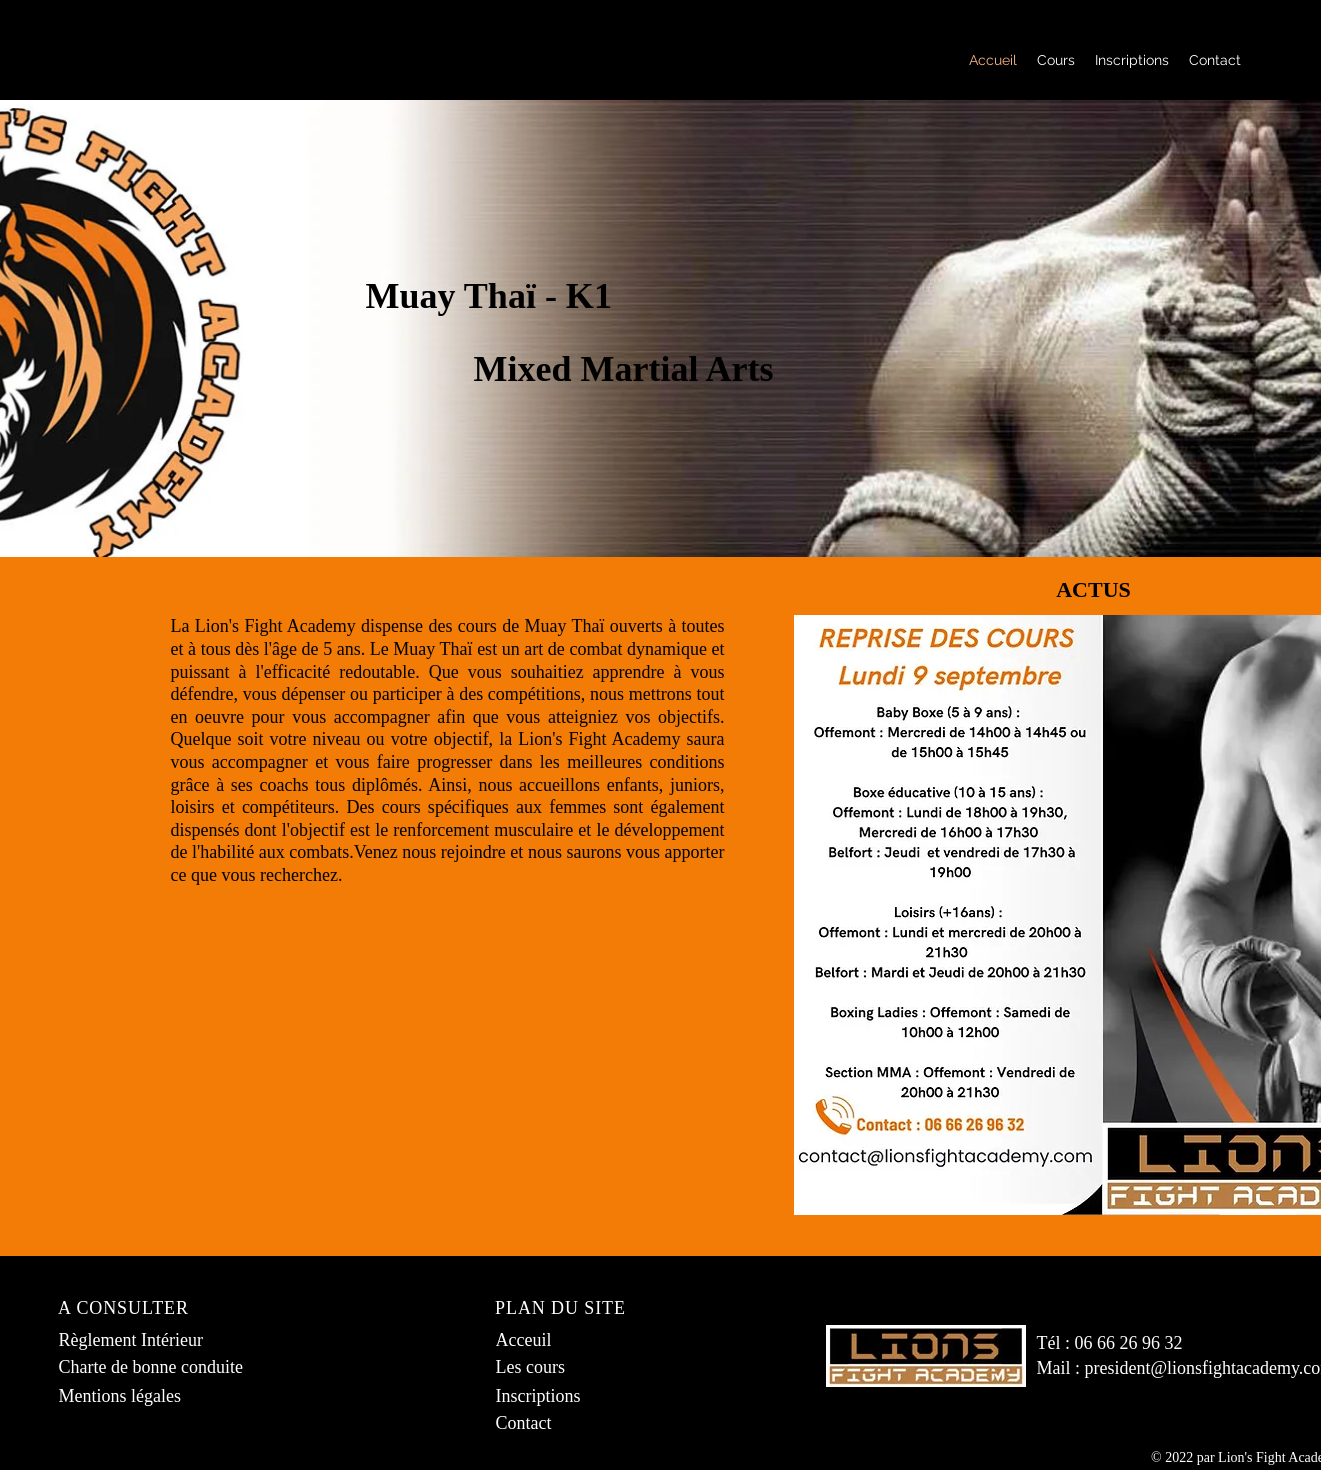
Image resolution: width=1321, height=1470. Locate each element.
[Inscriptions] (561, 1396)
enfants (633, 785)
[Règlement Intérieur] (141, 1340)
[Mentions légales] (124, 1396)
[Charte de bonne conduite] (159, 1367)
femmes (577, 807)
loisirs (193, 807)
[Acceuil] (561, 1340)
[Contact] (561, 1423)
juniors (695, 785)
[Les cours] (561, 1367)
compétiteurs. (290, 807)
